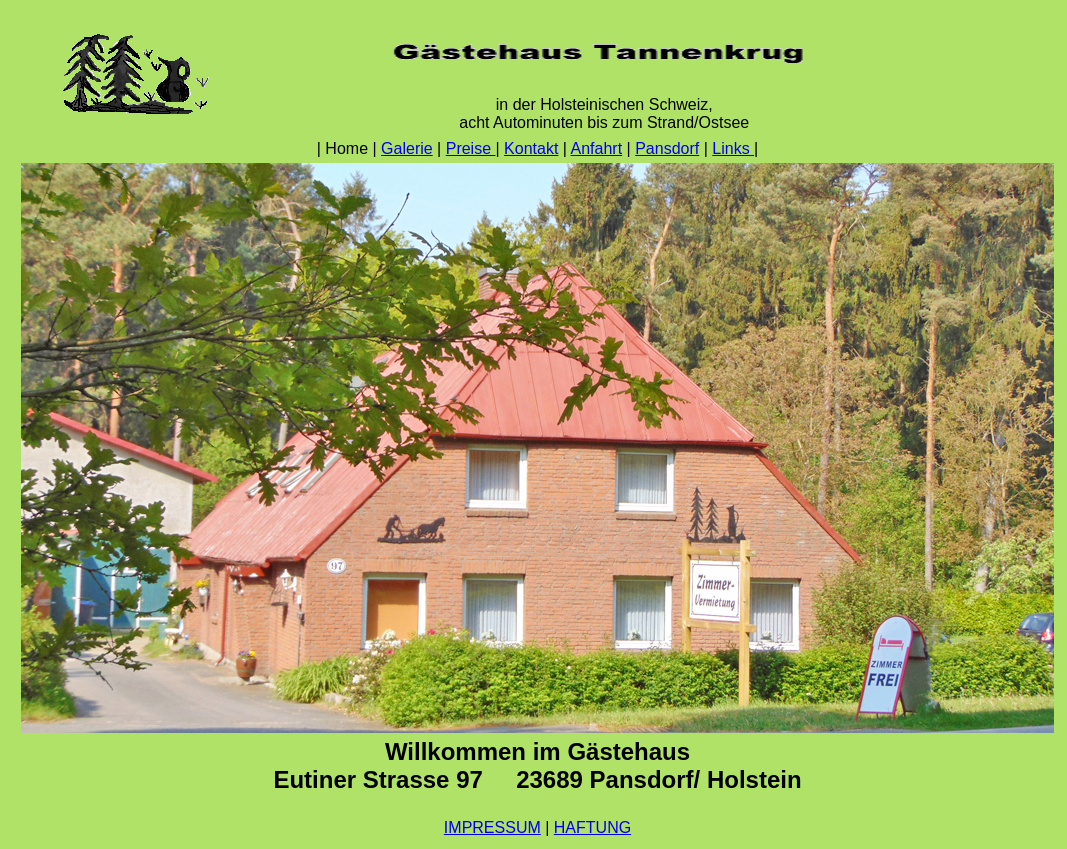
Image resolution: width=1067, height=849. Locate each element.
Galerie (407, 148)
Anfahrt (597, 148)
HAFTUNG (592, 827)
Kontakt (531, 148)
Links (733, 148)
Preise (471, 148)
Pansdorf (667, 148)
